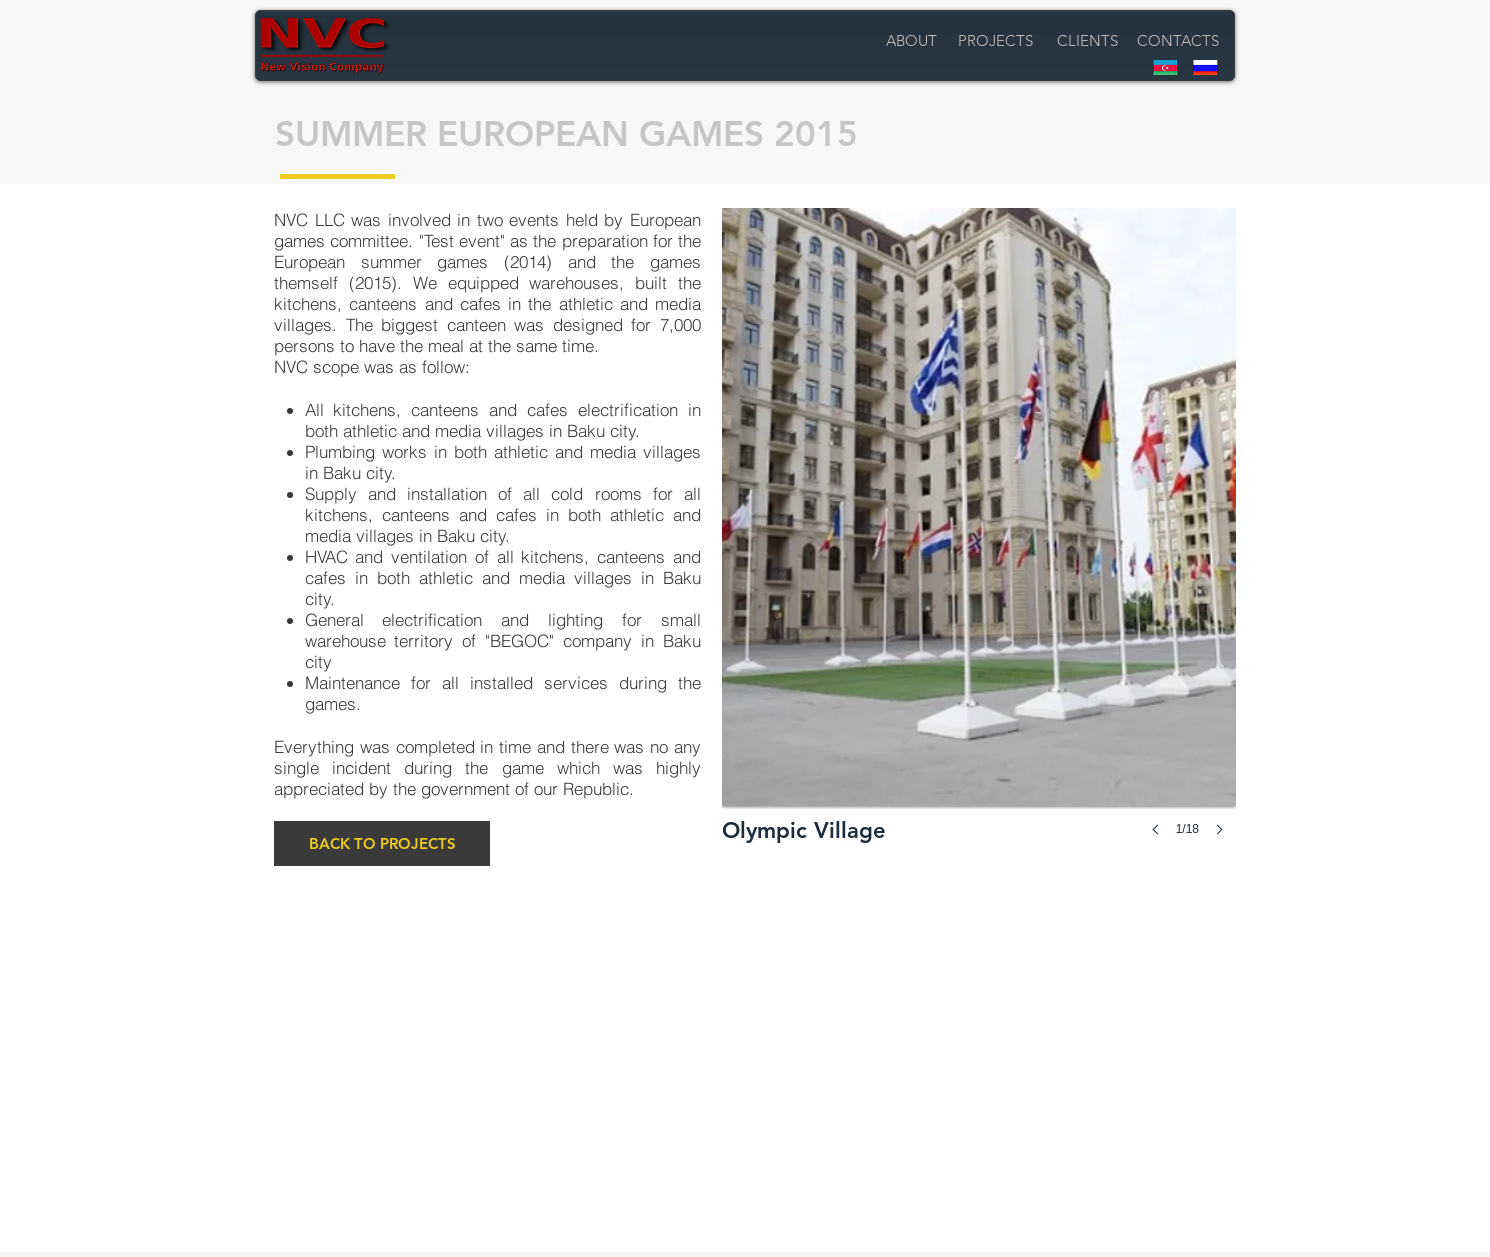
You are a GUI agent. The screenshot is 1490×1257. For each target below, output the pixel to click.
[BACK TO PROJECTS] (382, 843)
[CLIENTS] (1087, 40)
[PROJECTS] (995, 40)
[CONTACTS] (1178, 40)
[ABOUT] (911, 40)
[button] (979, 542)
